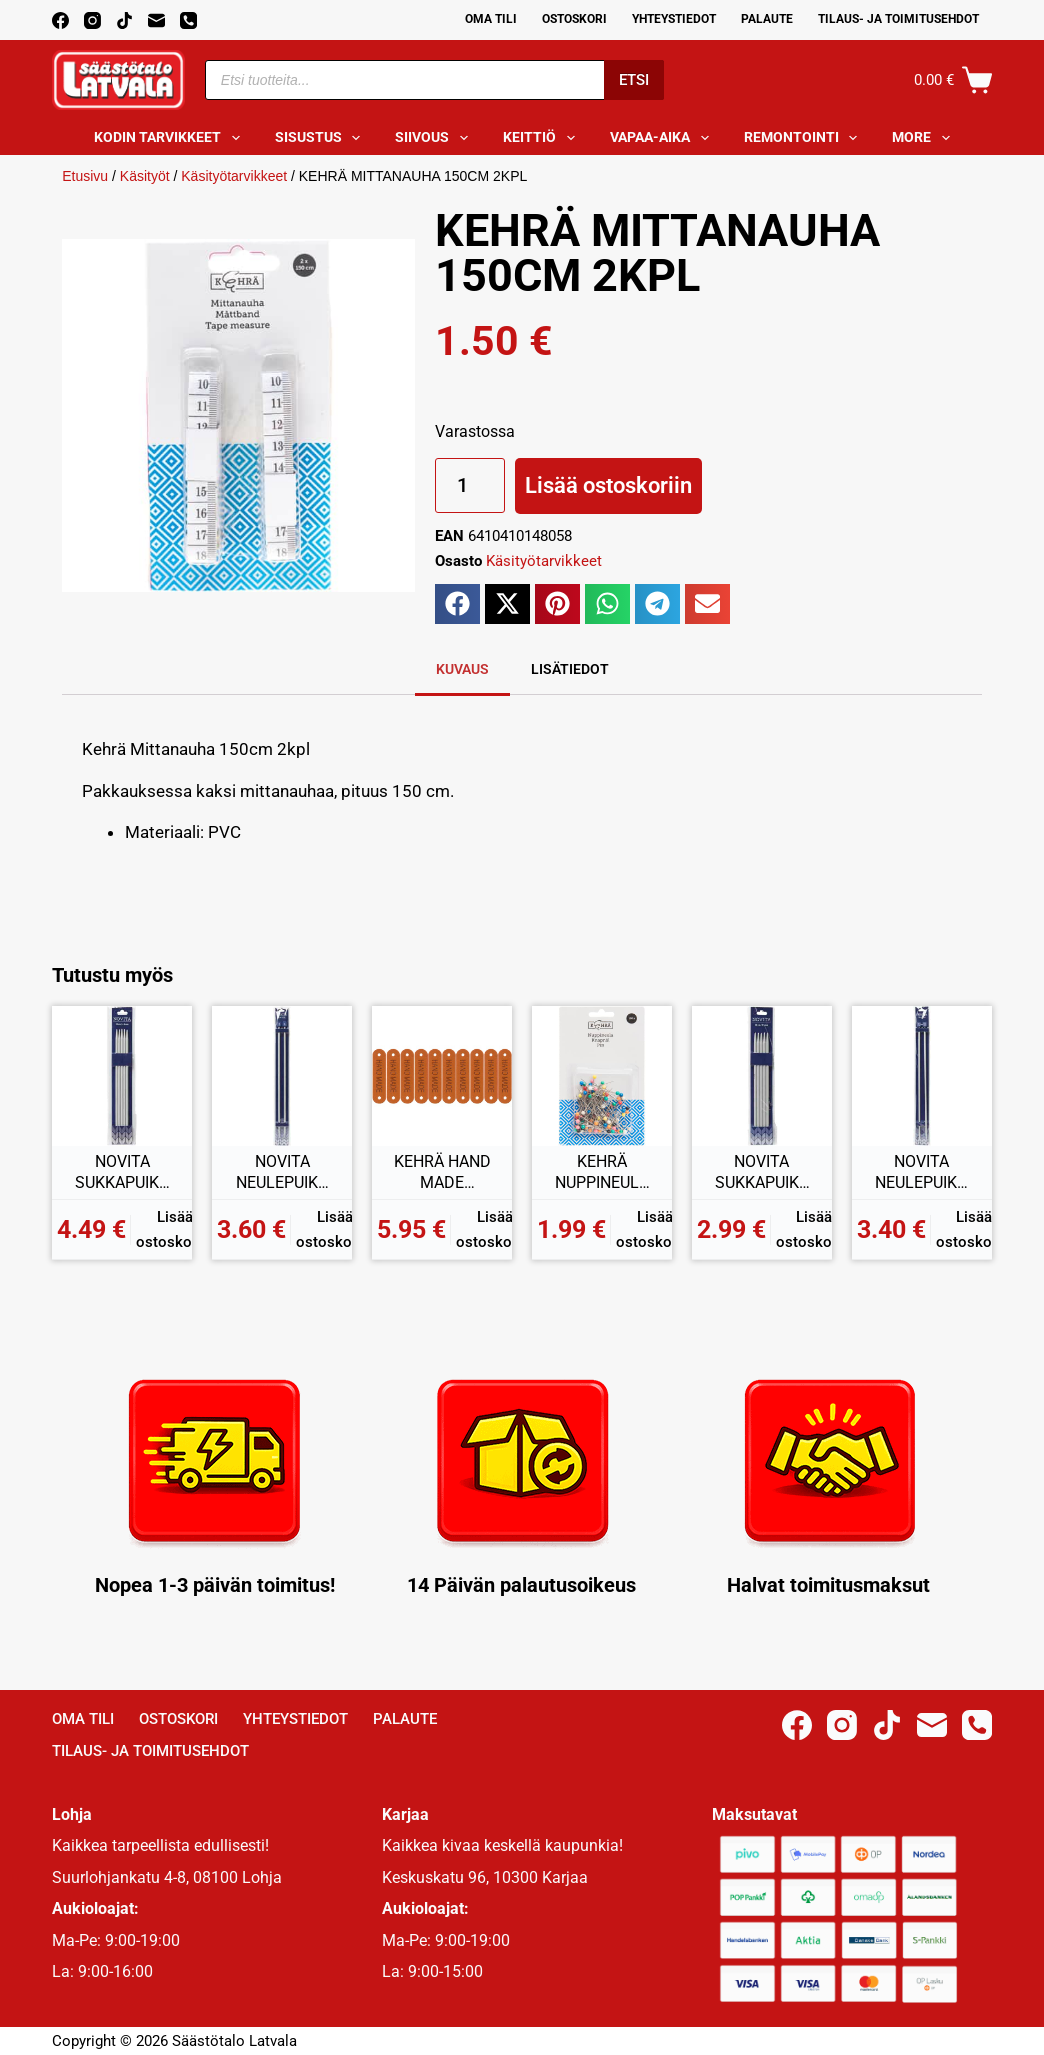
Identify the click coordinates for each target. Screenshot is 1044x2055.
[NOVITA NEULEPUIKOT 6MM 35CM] (282, 1076)
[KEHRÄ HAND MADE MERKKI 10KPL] (442, 1076)
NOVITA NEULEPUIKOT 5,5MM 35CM (921, 1173)
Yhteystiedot (674, 19)
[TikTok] (124, 20)
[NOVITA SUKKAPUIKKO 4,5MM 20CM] (122, 1076)
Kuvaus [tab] (462, 669)
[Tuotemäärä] (470, 485)
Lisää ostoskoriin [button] (174, 1229)
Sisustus (322, 138)
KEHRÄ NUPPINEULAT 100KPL (602, 1173)
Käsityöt (145, 176)
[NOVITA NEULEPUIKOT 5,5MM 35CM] (922, 1076)
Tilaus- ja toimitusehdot (898, 19)
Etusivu (85, 176)
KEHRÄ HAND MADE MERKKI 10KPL (442, 1173)
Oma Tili (491, 19)
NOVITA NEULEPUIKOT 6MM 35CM (282, 1173)
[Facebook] (60, 20)
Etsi (634, 80)
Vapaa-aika (663, 138)
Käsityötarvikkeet (234, 176)
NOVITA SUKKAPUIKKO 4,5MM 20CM (122, 1173)
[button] (457, 604)
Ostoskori (574, 19)
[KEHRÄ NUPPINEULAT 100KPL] (602, 1076)
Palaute (767, 19)
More (925, 138)
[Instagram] (92, 20)
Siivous (435, 138)
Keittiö (543, 138)
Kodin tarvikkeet (171, 138)
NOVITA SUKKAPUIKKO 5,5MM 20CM (762, 1173)
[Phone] (188, 20)
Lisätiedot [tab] (570, 669)
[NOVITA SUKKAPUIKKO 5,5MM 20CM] (762, 1076)
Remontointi (805, 138)
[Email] (156, 20)
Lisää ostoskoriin (608, 485)
